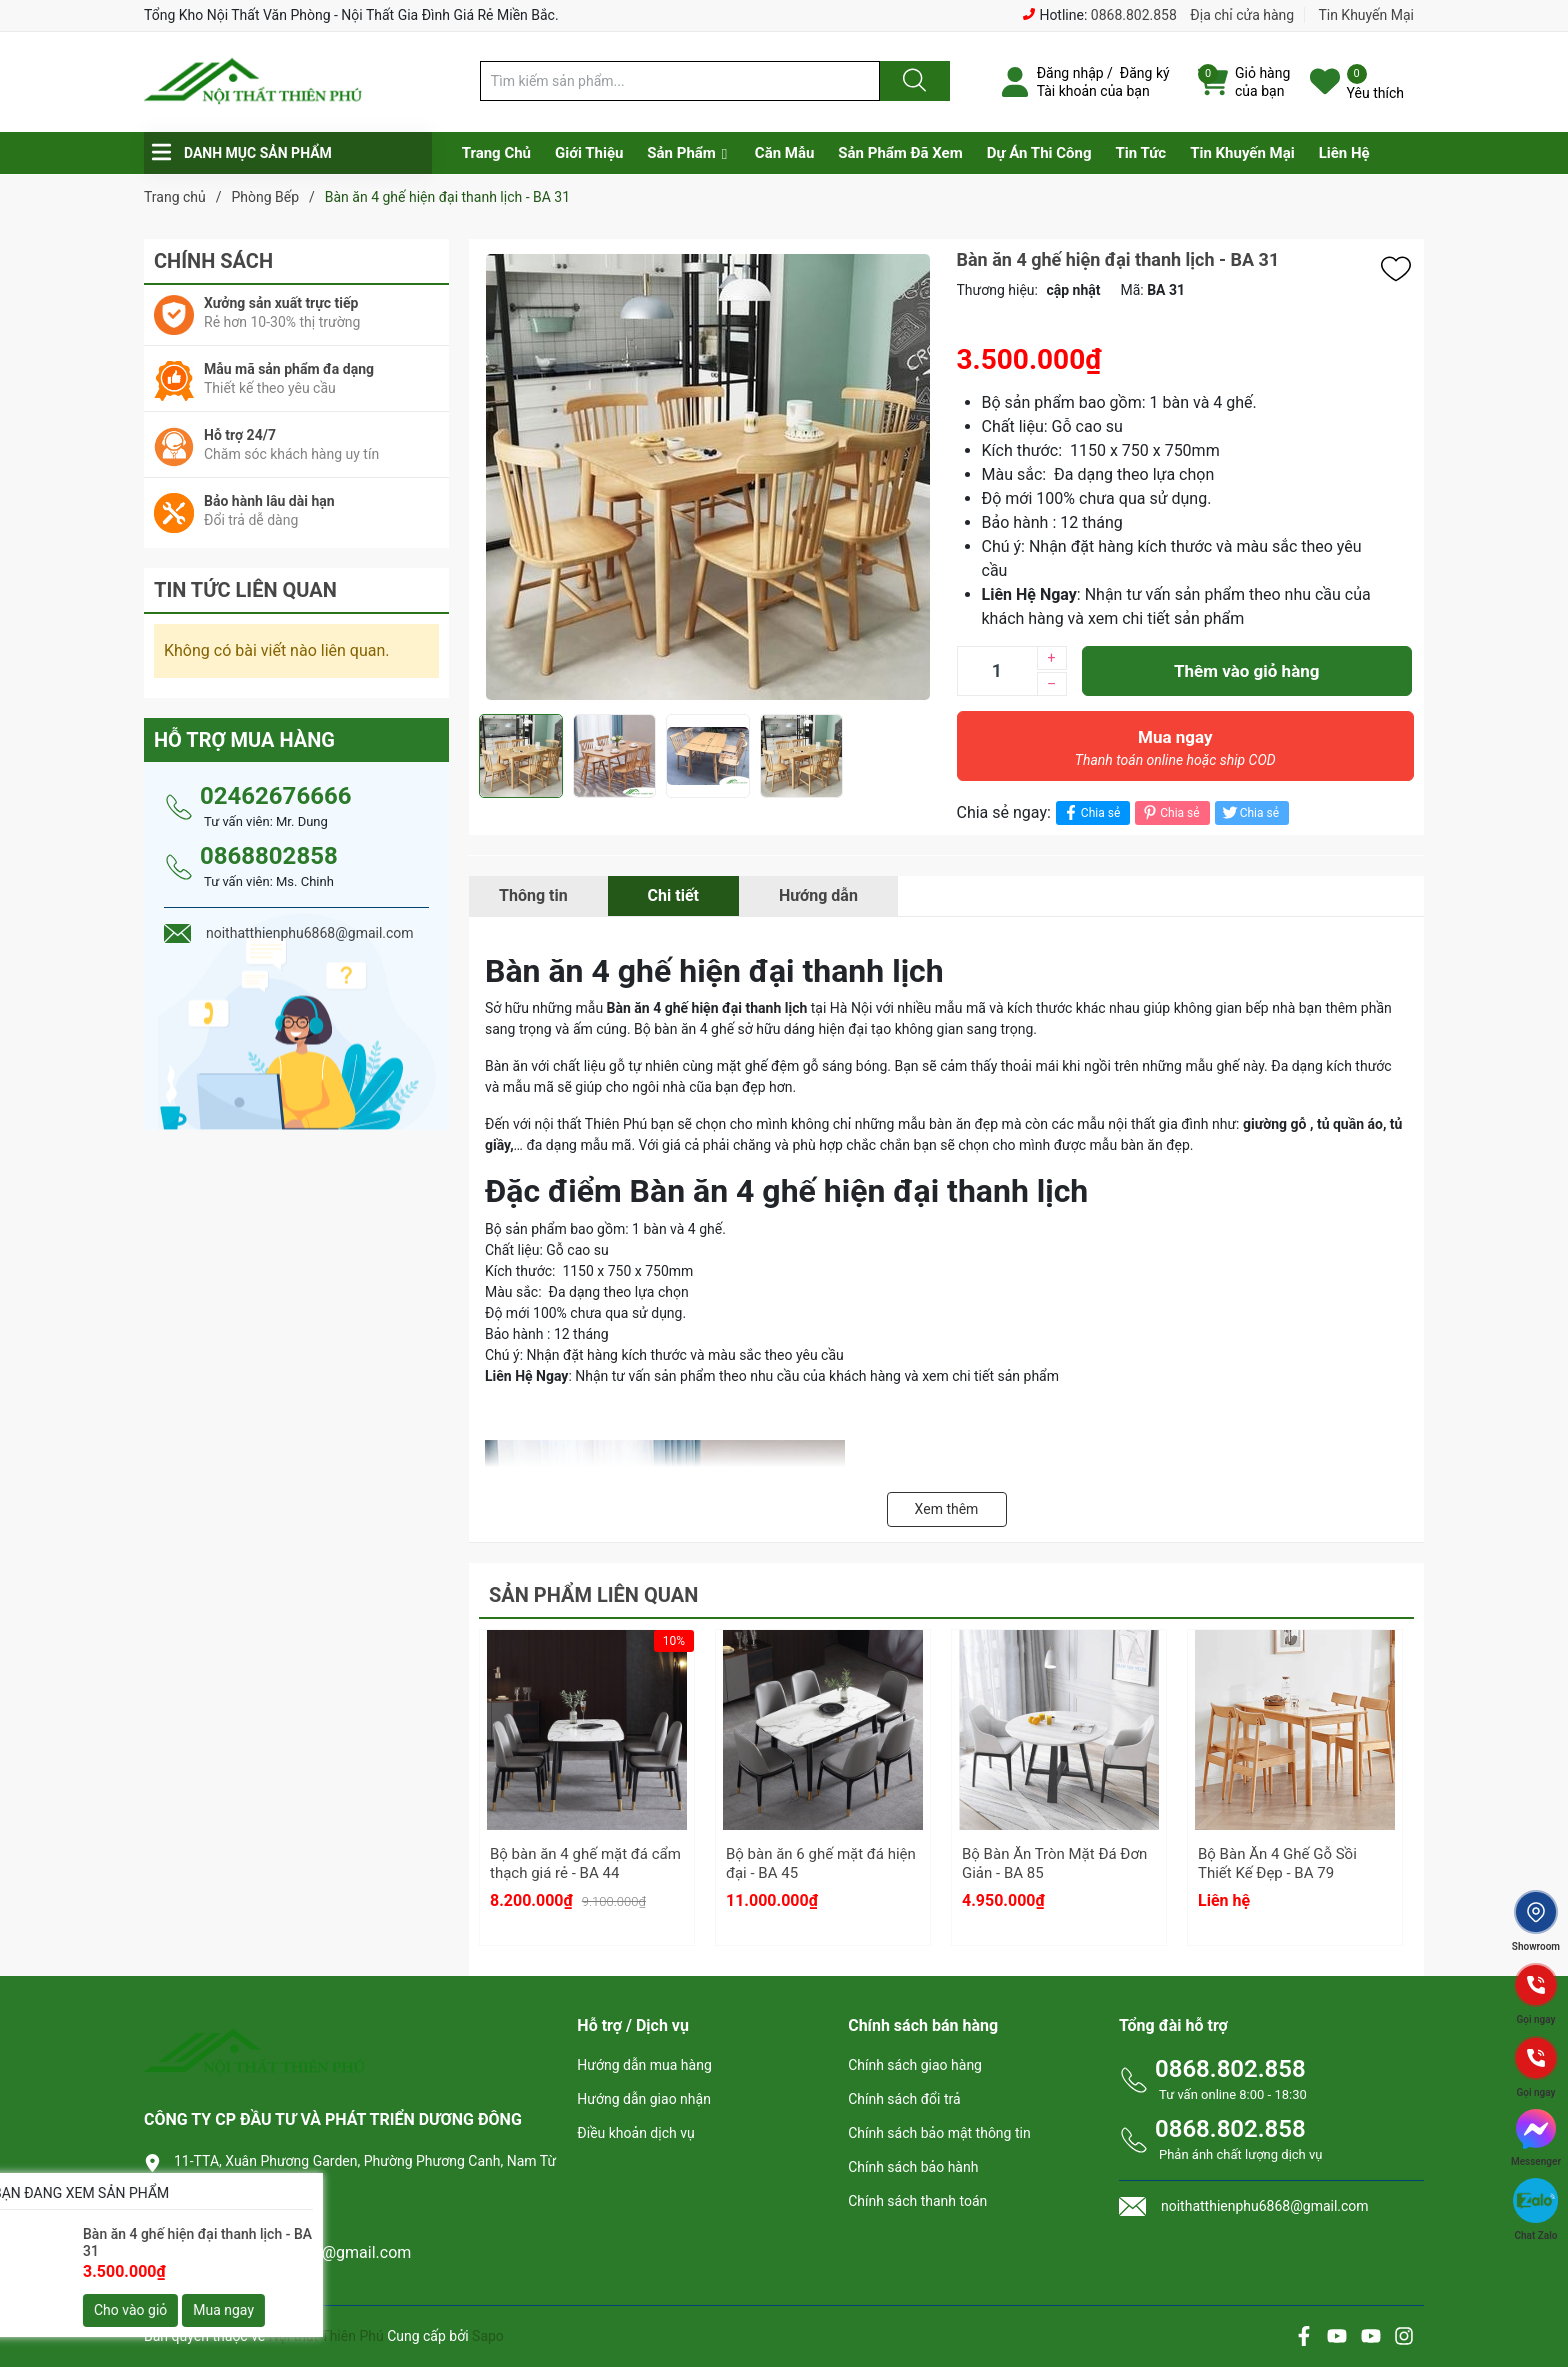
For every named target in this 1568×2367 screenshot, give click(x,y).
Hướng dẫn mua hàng (644, 2065)
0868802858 (269, 856)
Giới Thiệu (589, 153)
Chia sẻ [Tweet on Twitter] (1249, 812)
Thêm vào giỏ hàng (1246, 671)
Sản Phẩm (681, 153)
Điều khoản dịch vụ (635, 2133)
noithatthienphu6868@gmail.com (292, 2252)
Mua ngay (1176, 753)
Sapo (488, 2336)
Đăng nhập (1070, 73)
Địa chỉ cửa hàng (1242, 15)
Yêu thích (1375, 93)
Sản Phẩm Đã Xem (900, 153)
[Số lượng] (997, 671)
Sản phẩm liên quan (593, 1595)
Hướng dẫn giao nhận (644, 2099)
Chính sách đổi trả (904, 2099)
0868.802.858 (1134, 15)
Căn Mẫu (785, 153)
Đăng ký (1145, 73)
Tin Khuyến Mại (1366, 15)
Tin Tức (1140, 153)
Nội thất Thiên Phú (328, 2336)
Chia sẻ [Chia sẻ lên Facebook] (1090, 812)
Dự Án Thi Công (1039, 153)
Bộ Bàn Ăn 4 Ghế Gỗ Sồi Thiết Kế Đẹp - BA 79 (1277, 1864)
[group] (708, 476)
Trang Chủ (496, 153)
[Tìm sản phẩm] (680, 81)
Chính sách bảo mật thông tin (939, 2133)
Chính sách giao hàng (915, 2065)
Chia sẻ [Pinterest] (1169, 812)
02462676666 (275, 796)
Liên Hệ (1344, 153)
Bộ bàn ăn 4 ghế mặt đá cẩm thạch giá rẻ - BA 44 (585, 1864)
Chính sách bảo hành (913, 2167)
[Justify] (912, 81)
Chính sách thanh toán (917, 2201)
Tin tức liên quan (245, 590)
